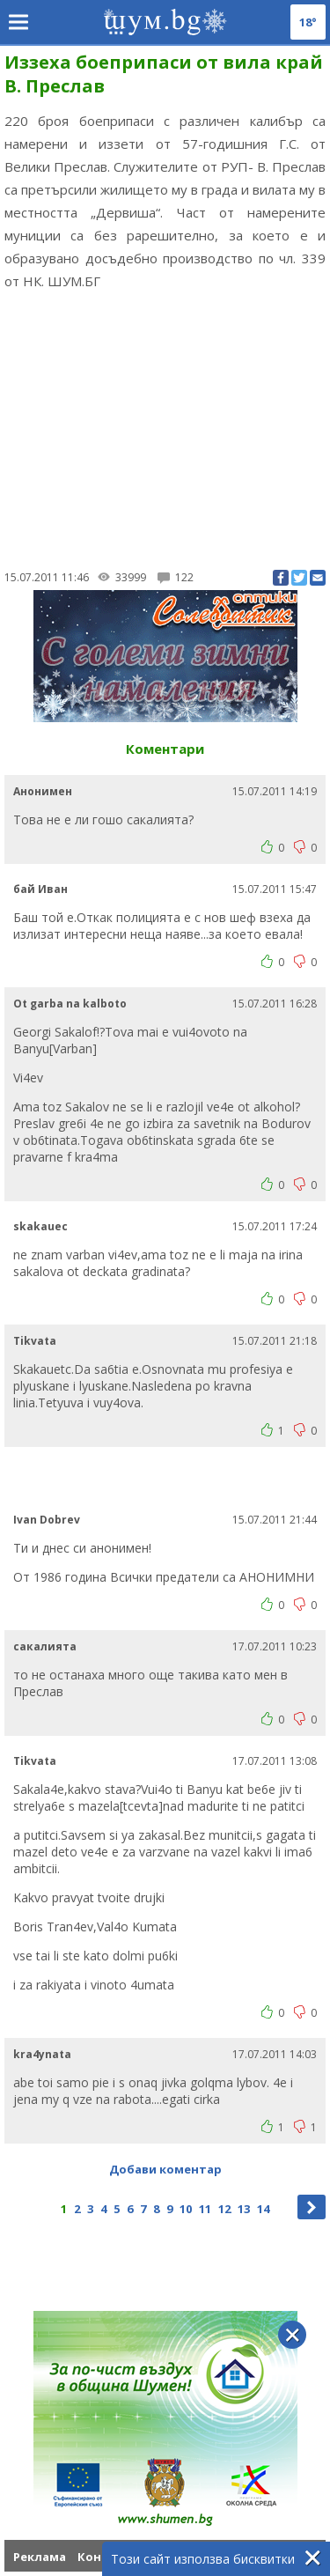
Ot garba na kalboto (70, 1003)
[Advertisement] (165, 426)
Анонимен (42, 791)
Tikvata (34, 1340)
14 (263, 2209)
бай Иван (40, 889)
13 (244, 2209)
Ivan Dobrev (46, 1519)
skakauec (40, 1226)
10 (186, 2209)
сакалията (45, 1646)
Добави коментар (165, 2169)
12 (224, 2209)
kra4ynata (42, 2054)
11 (205, 2209)
